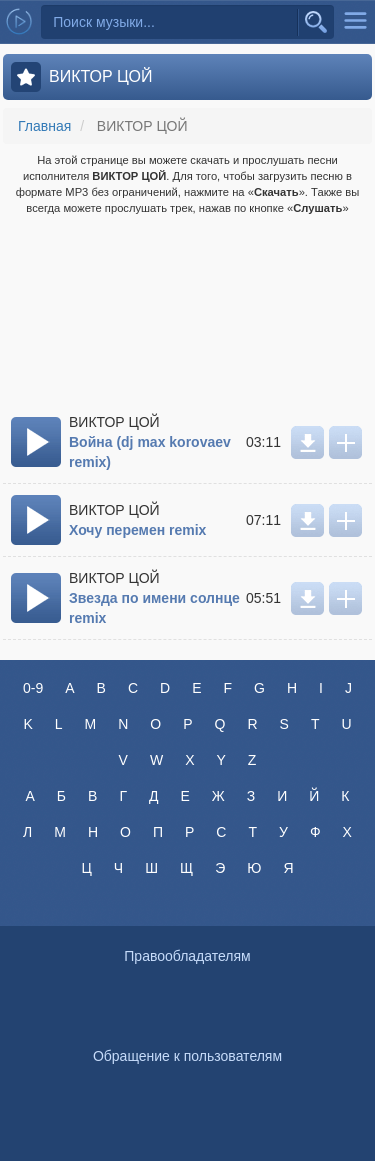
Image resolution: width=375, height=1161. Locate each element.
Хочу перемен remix (137, 530)
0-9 (33, 688)
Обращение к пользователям (187, 1056)
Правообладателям (187, 956)
